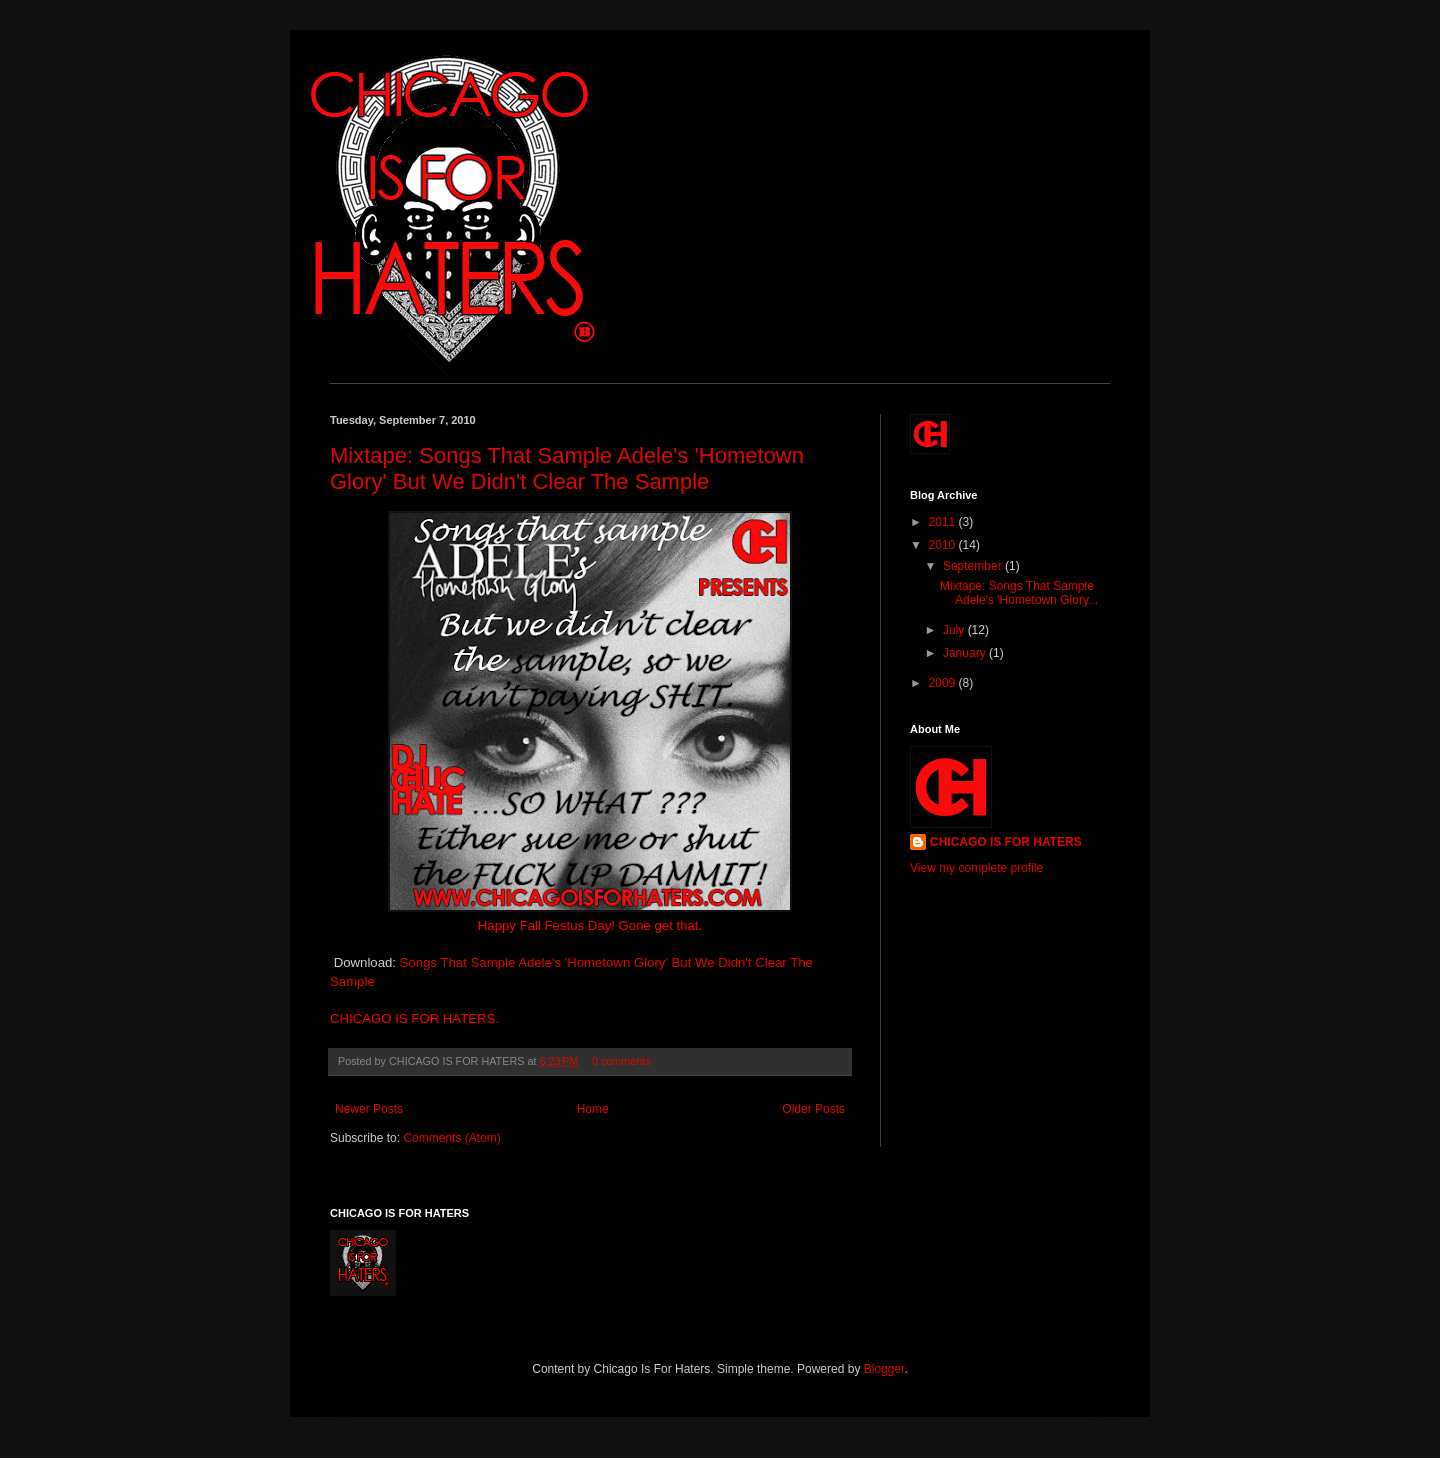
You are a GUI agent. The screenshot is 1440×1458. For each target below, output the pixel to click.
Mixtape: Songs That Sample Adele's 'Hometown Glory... (1019, 593)
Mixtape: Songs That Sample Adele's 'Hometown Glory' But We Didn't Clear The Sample (567, 468)
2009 (944, 683)
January (966, 653)
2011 (944, 522)
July (955, 630)
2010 (944, 545)
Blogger (884, 1369)
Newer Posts (369, 1109)
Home (593, 1109)
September (974, 566)
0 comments (621, 1061)
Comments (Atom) (451, 1138)
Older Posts (813, 1109)
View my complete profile (976, 868)
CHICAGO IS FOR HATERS (1006, 842)
